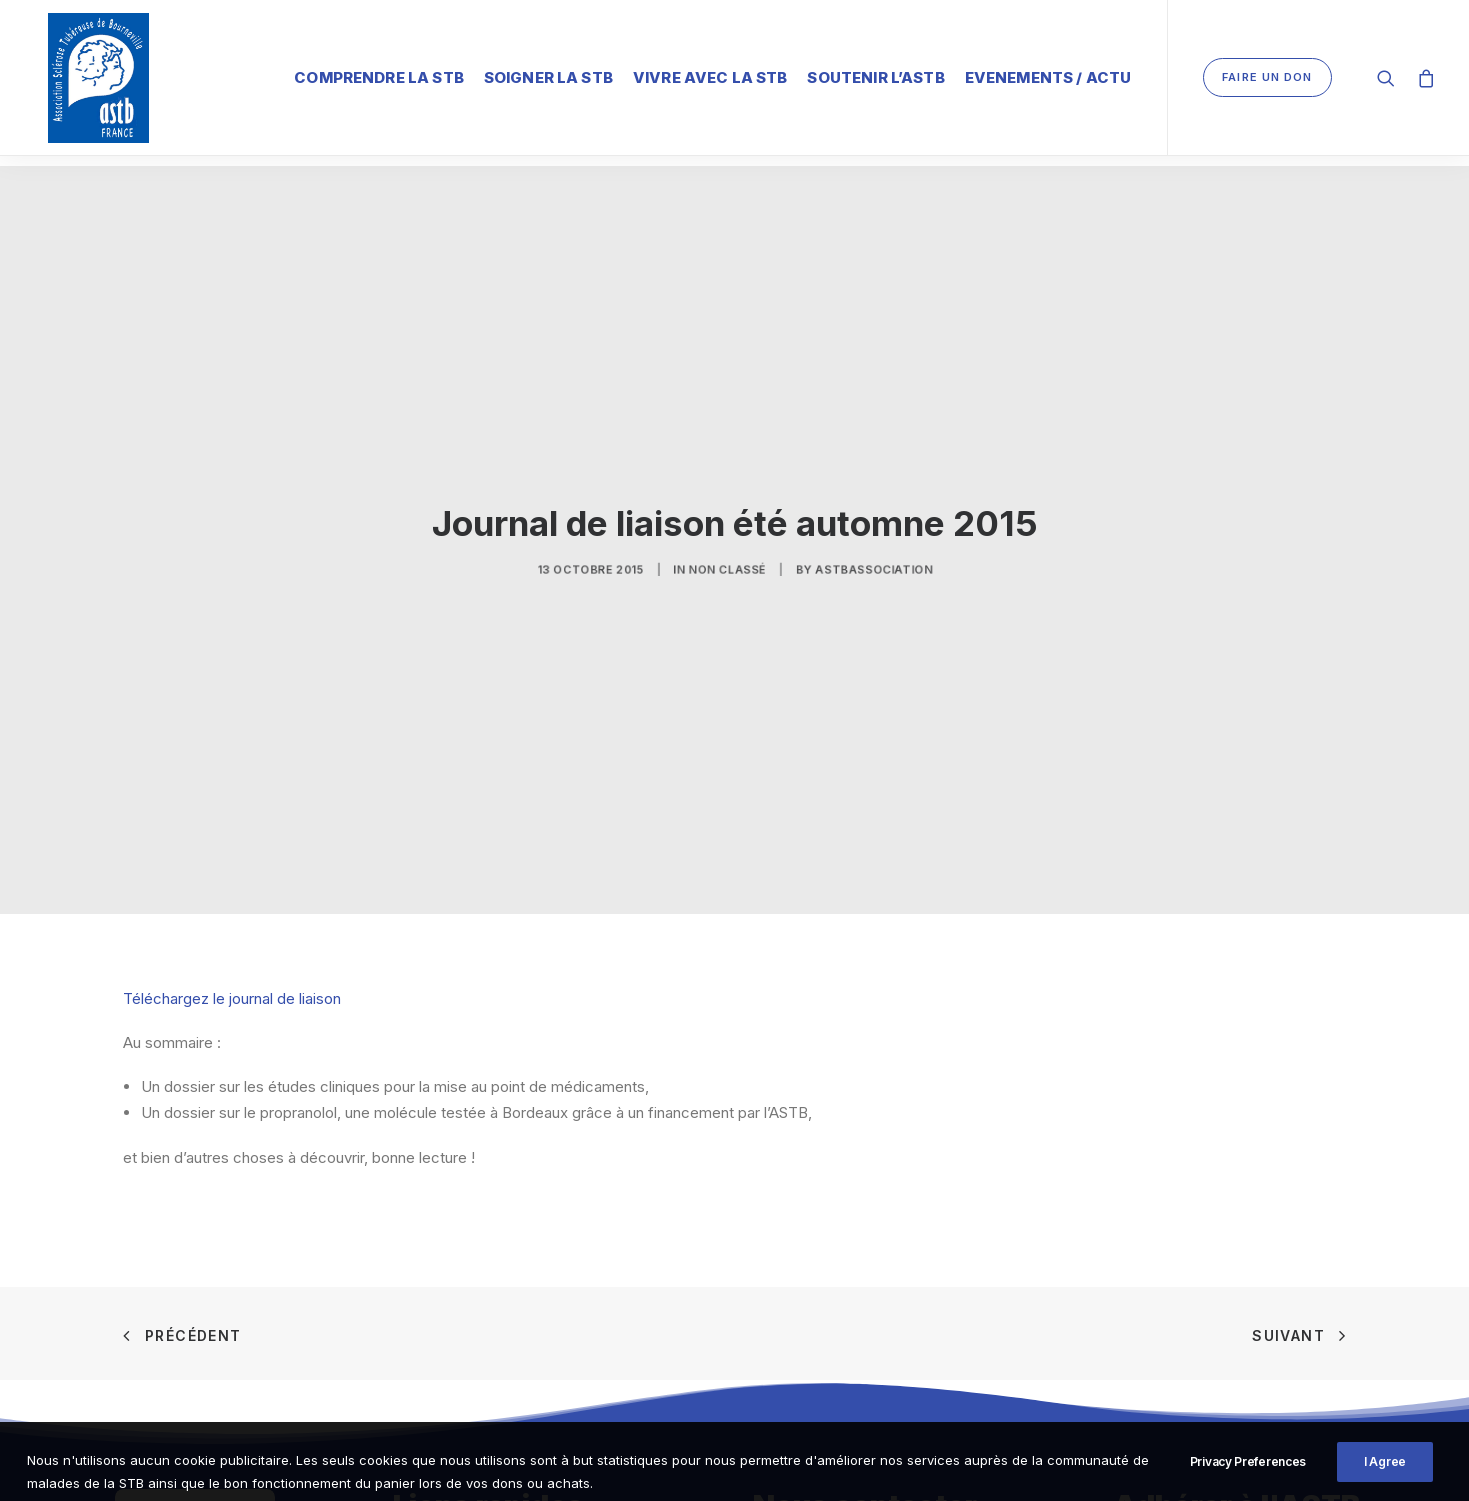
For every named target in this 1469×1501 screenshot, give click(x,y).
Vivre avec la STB (710, 74)
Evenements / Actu (1048, 74)
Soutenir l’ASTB (875, 74)
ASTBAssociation (834, 548)
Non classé (728, 548)
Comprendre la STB (379, 74)
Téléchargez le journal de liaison (232, 972)
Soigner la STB (548, 74)
